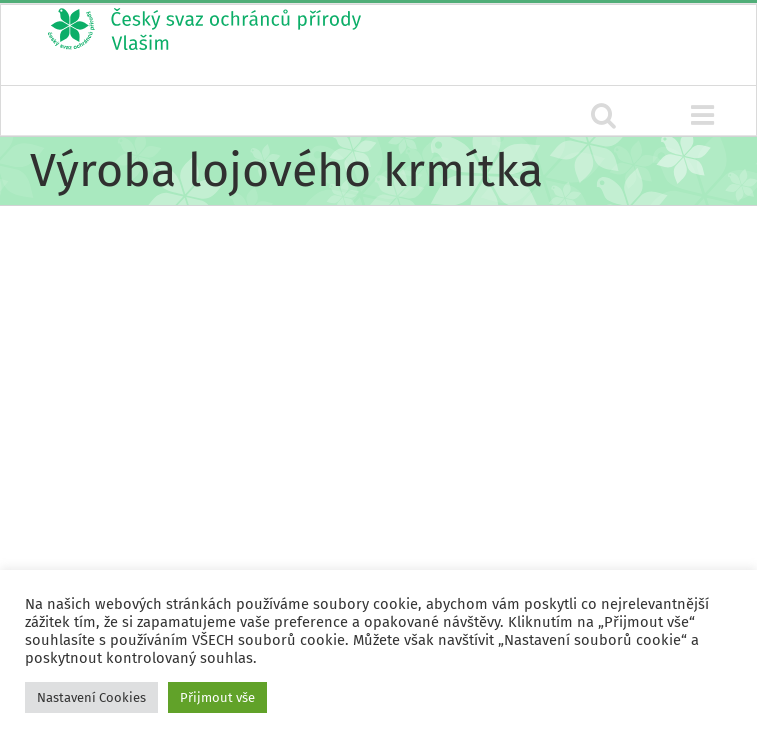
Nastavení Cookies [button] (91, 697)
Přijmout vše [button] (217, 697)
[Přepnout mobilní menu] (704, 114)
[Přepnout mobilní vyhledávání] (603, 114)
